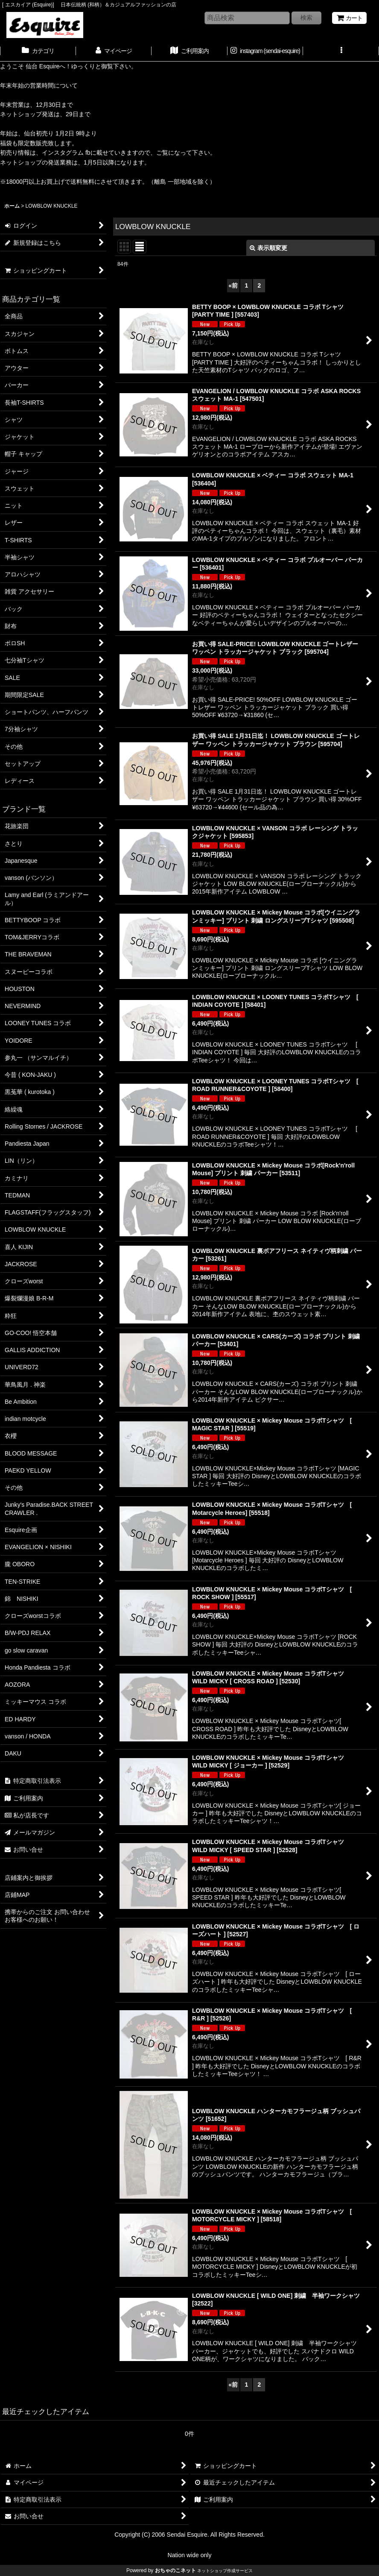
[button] (341, 51)
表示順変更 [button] (268, 247)
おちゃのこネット (175, 2570)
